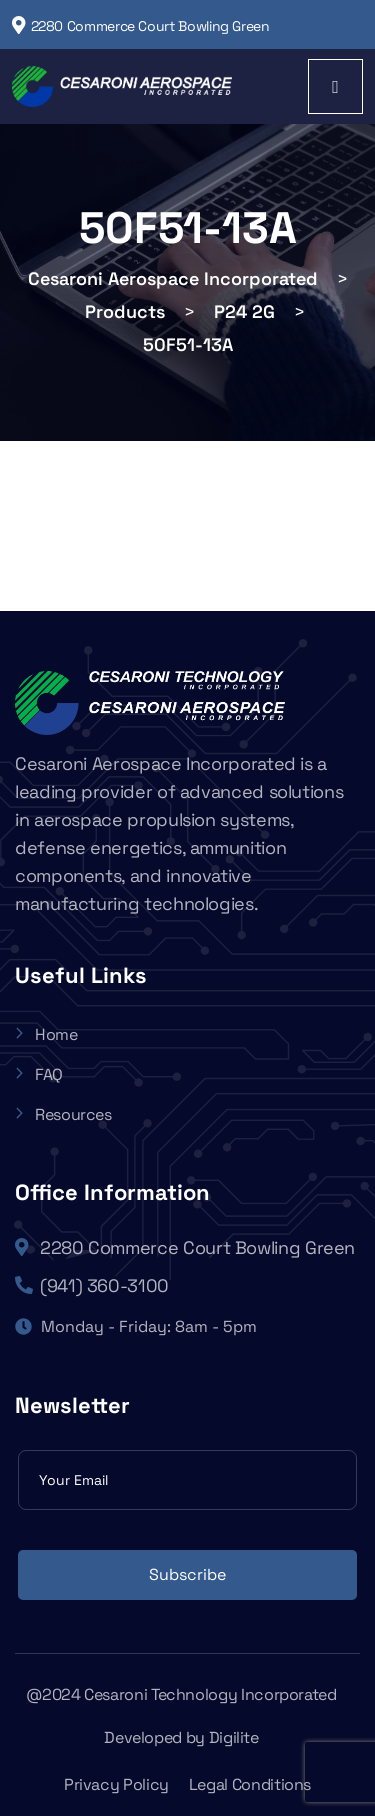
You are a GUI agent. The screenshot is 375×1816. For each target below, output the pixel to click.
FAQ (39, 1074)
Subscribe (187, 1574)
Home (46, 1034)
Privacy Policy (116, 1784)
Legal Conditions (250, 1784)
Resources (63, 1114)
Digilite (234, 1737)
